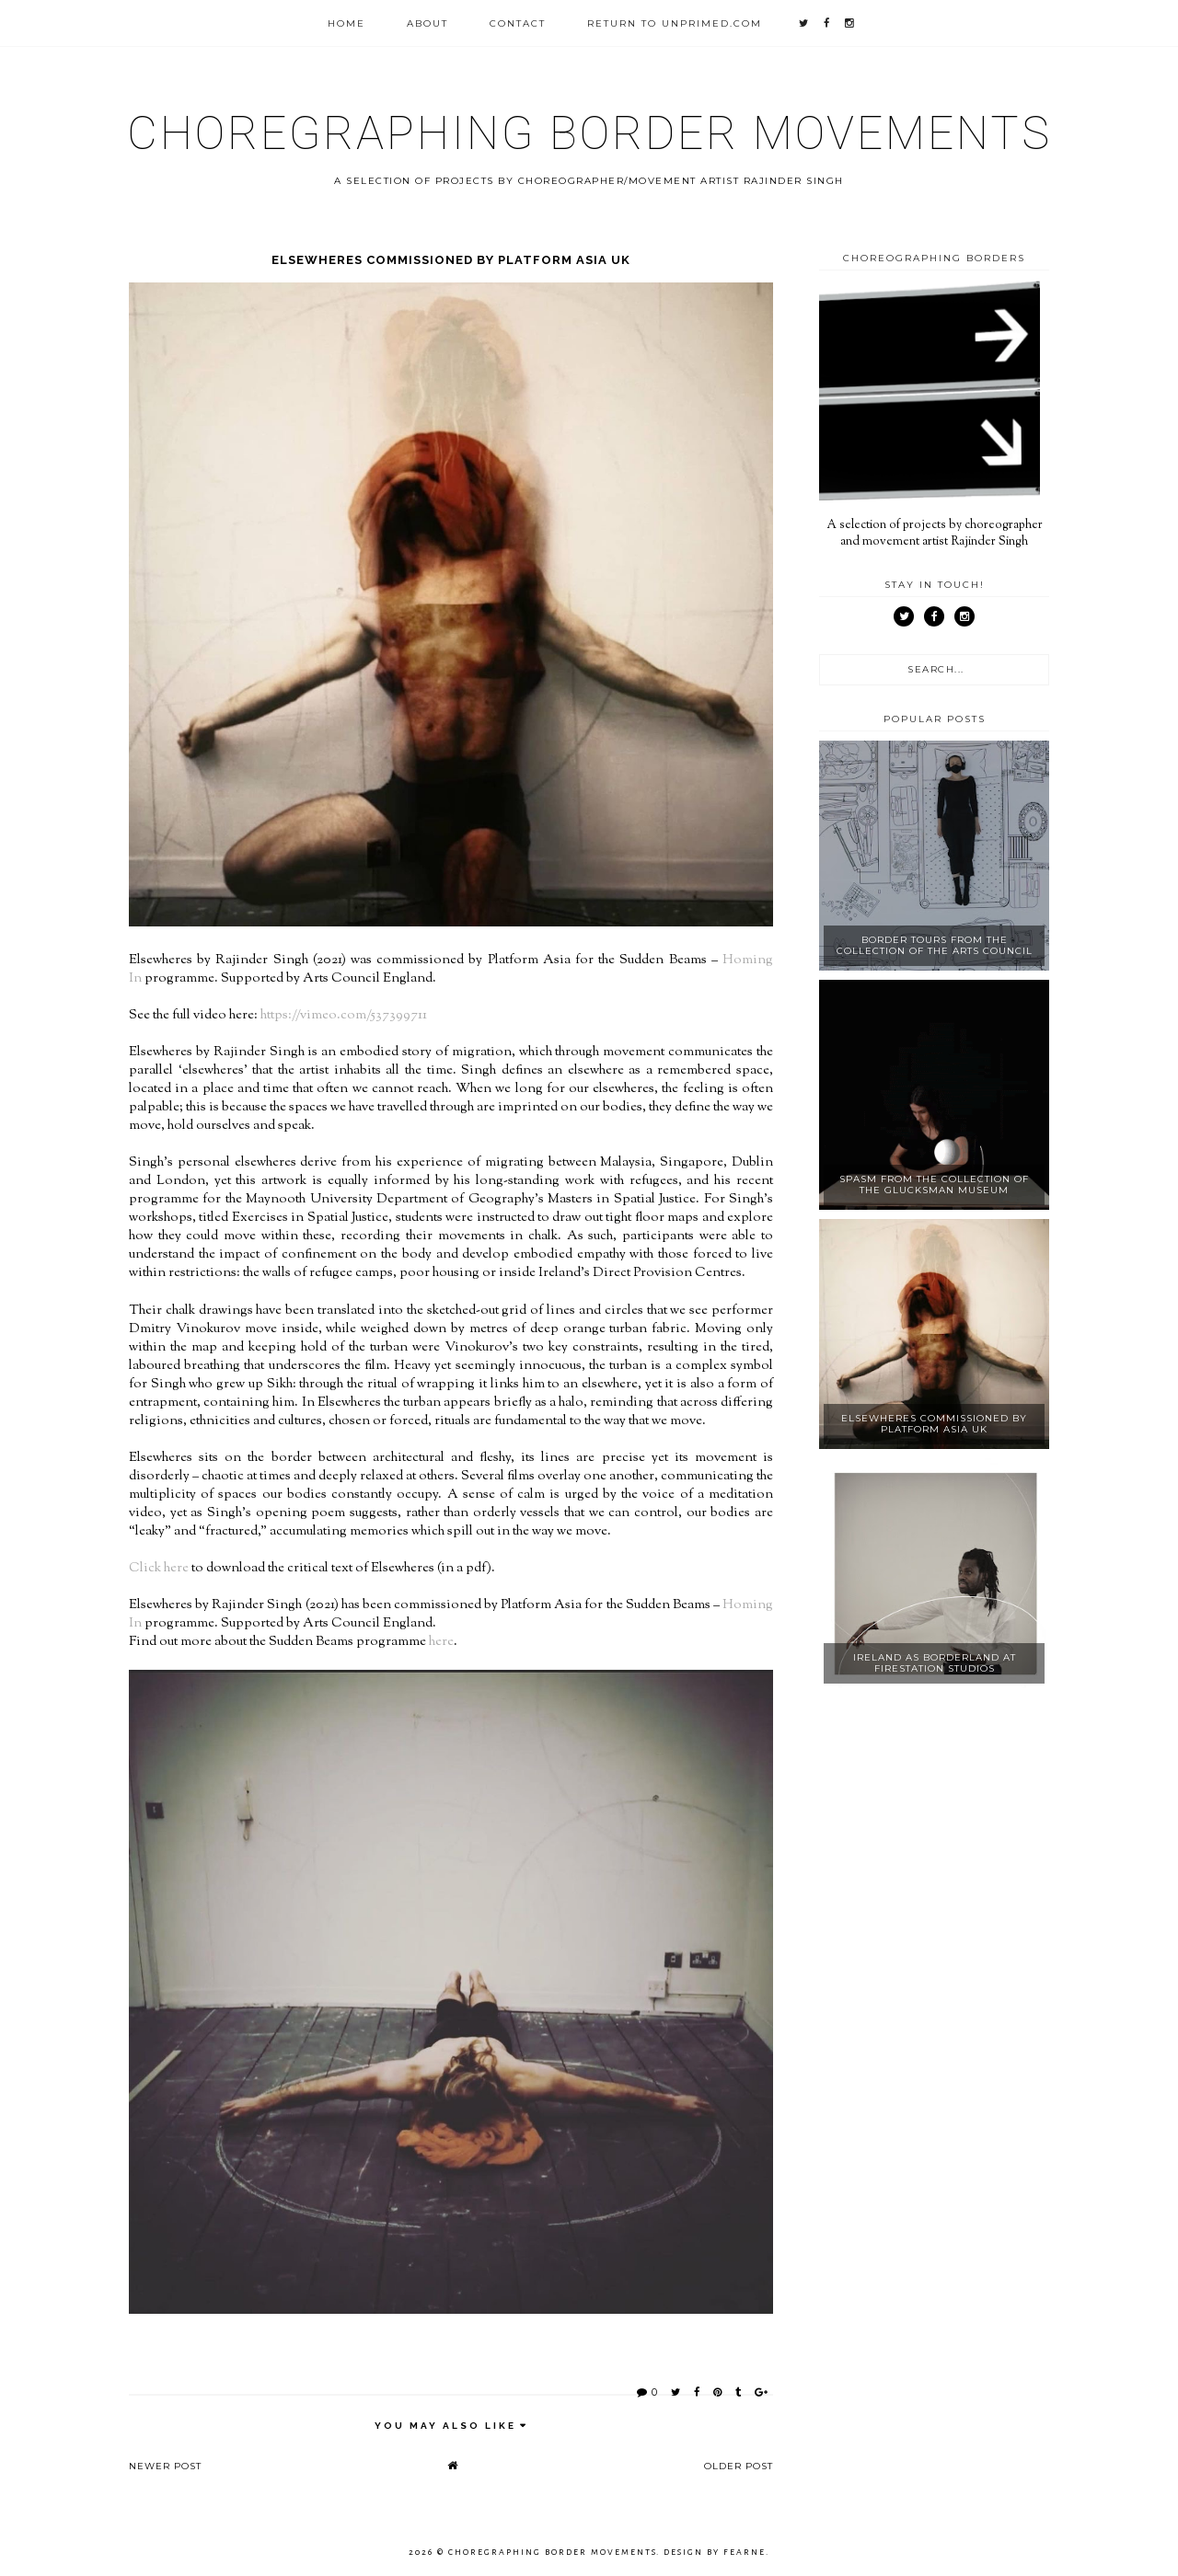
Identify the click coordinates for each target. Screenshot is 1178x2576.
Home (346, 23)
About (427, 23)
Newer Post (165, 2466)
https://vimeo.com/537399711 (343, 1015)
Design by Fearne (715, 2552)
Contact (518, 23)
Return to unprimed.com (674, 23)
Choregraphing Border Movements (589, 133)
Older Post (738, 2466)
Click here (159, 1568)
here (441, 1641)
